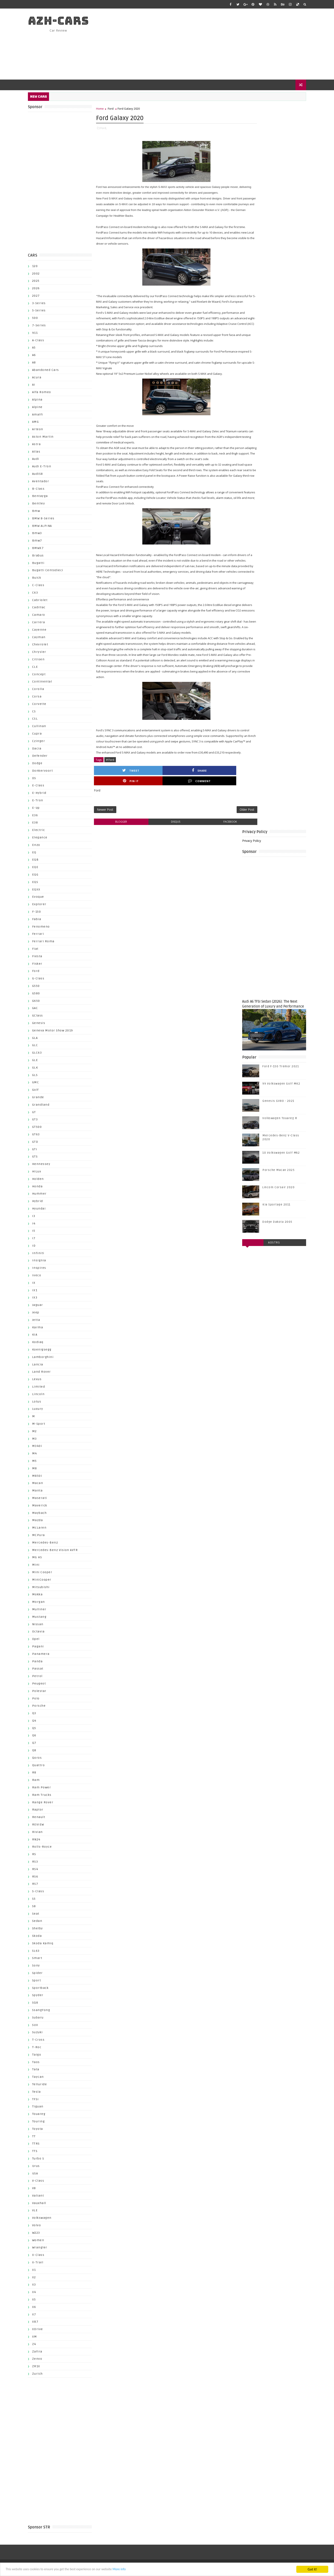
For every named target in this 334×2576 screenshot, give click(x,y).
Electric (44, 833)
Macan (43, 1486)
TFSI (41, 2102)
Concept (45, 677)
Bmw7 (43, 543)
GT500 (43, 1129)
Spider (43, 1976)
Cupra (43, 736)
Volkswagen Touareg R (273, 396)
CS (40, 714)
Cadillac (45, 610)
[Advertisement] (222, 45)
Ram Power (47, 1790)
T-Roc (43, 2050)
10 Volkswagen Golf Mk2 (275, 430)
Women (44, 2243)
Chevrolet (46, 647)
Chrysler (45, 654)
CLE (41, 669)
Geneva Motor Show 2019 (58, 1033)
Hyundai (45, 1211)
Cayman (45, 640)
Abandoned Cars (51, 373)
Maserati (45, 1501)
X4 (40, 2295)
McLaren (45, 1530)
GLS (41, 1078)
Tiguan (43, 2109)
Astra (42, 447)
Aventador (46, 484)
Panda (43, 1664)
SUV (41, 2028)
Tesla (42, 2094)
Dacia (43, 751)
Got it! (311, 2569)
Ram (42, 1783)
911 (41, 335)
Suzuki (43, 2035)
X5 (40, 2302)
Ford (42, 974)
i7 (40, 1241)
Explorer (45, 907)
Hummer (45, 1196)
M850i (43, 1478)
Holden (44, 1181)
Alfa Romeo (47, 395)
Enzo (42, 847)
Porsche (45, 1709)
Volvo (42, 2228)
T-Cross (44, 2042)
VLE (41, 2213)
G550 (42, 988)
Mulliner (45, 1612)
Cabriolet (46, 603)
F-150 (42, 914)
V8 (40, 2191)
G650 (42, 1003)
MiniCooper (47, 1582)
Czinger (44, 744)
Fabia (42, 922)
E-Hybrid (45, 796)
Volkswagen (48, 2221)
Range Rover (48, 1805)
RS (40, 1857)
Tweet (119, 817)
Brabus (44, 558)
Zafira (43, 2354)
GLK (41, 1070)
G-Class (44, 981)
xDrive (43, 2332)
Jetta (42, 1322)
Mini (42, 1567)
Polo (42, 1701)
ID (40, 1248)
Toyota (43, 2131)
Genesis (44, 1026)
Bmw (42, 513)
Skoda (43, 1938)
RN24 (42, 1842)
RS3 (41, 1864)
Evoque (44, 900)
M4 (40, 1456)
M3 (40, 1441)
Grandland (47, 1107)
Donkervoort (48, 773)
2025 (42, 284)
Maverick (45, 1508)
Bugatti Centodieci (53, 573)
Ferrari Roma (49, 944)
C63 (41, 595)
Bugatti (44, 566)
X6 (40, 2310)
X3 (40, 2287)
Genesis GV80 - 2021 (272, 378)
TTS (41, 2154)
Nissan (43, 1627)
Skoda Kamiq (48, 1946)
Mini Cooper (48, 1575)
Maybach (45, 1515)
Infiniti (44, 1256)
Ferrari (44, 937)
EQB (41, 862)
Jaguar (43, 1308)
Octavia (44, 1634)
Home (106, 111)
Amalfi (43, 417)
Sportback (46, 1990)
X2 (40, 2280)
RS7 (41, 1887)
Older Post (222, 847)
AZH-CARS (64, 21)
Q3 (40, 1716)
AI (39, 387)
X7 (40, 2317)
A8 (40, 365)
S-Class (44, 1894)
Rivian (43, 1835)
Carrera (44, 625)
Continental (48, 684)
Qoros (43, 1760)
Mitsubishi (47, 1590)
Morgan (44, 1604)
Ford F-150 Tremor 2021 (274, 344)
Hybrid (43, 1204)
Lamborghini (49, 1360)
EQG (41, 877)
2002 (42, 276)
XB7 (41, 2324)
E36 (41, 818)
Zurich (43, 2376)
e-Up (42, 810)
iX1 (40, 1293)
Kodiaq (43, 1345)
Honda (43, 1189)
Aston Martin (49, 439)
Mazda (43, 1523)
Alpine (43, 410)
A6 (40, 358)
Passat (43, 1671)
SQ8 (41, 2005)
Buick (42, 580)
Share (152, 817)
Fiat (41, 951)
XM (40, 2339)
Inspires (45, 1271)
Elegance (45, 840)
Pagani (44, 1649)
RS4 (41, 1872)
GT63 (42, 1137)
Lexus (43, 1382)
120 (41, 269)
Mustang (45, 1619)
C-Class (44, 588)
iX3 (40, 1300)
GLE (41, 1063)
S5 (40, 1901)
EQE (41, 870)
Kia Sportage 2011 (270, 482)
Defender (46, 759)
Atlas (42, 454)
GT (40, 1115)
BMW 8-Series (49, 521)
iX (40, 1285)
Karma (43, 1330)
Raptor (43, 1812)
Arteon (43, 432)
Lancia (43, 1367)
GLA (41, 1041)
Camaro (44, 617)
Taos (42, 2065)
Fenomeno (47, 929)
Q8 (40, 1753)
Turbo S (44, 2161)
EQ (40, 855)
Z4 (40, 2347)
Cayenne (45, 632)
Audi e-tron (47, 469)
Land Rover (47, 1375)
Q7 (40, 1746)
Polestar (45, 1694)
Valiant (44, 2198)
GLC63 (43, 1055)
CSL (41, 721)
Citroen (44, 662)
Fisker (43, 966)
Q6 (40, 1738)
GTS (41, 1159)
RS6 (41, 1879)
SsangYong (47, 2013)
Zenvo (43, 2362)
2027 (42, 298)
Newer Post (111, 847)
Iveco (42, 1278)
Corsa (43, 699)
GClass (43, 1018)
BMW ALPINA (48, 528)
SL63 (42, 1953)
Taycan (44, 2079)
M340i (43, 1449)
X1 (40, 2272)
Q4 (40, 1723)
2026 (42, 291)
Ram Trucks (48, 1797)
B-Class (44, 491)
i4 (40, 1226)
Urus (42, 2169)
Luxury (43, 1412)
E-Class (44, 788)
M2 (40, 1434)
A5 (40, 350)
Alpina (43, 402)
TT (40, 2139)
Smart (43, 1961)
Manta (43, 1493)
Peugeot (45, 1686)
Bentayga (46, 499)
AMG (41, 425)
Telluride (45, 2087)
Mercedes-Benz (51, 1545)
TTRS (42, 2146)
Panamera (47, 1656)
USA (41, 2176)
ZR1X (42, 2369)
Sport (42, 1983)
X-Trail (43, 2265)
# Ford (116, 807)
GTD (41, 1144)
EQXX (42, 892)
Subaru (44, 2020)
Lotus (42, 1404)
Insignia (45, 1263)
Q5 (40, 1731)
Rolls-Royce (48, 1849)
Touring (44, 2124)
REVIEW (44, 1827)
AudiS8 (43, 476)
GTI (40, 1152)
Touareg (45, 2117)
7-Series (45, 328)
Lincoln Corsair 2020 (272, 465)
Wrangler (45, 2250)
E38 (41, 825)
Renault (44, 1820)
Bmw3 (43, 536)
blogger (122, 860)
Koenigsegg (48, 1352)
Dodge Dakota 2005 (271, 499)
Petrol (43, 1679)
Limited (44, 1389)
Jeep (41, 1315)
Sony (42, 1968)
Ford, (109, 130)
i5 (39, 1234)
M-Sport (44, 1426)
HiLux (42, 1174)
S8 (40, 1909)
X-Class (44, 2258)
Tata (41, 2072)
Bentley (44, 506)
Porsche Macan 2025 (272, 448)
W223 (42, 2235)
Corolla (44, 692)
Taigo (42, 2057)
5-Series (45, 313)
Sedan (43, 1924)
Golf (41, 1092)
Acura (43, 380)
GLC (41, 1048)
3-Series (45, 306)
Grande (44, 1100)
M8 (40, 1471)
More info (131, 2569)
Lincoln (44, 1397)
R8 (40, 1775)
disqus (166, 860)
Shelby (43, 1931)
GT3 (41, 1122)
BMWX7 (44, 551)
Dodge (43, 766)
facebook (210, 860)
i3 (39, 1219)
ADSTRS (268, 520)
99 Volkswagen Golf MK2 (275, 361)
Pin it (186, 817)
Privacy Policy (245, 118)
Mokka (43, 1597)
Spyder (43, 1998)
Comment (220, 817)
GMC (41, 1085)
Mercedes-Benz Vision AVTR (61, 1553)
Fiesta (43, 959)
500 (41, 321)
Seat (41, 1916)
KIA (40, 1337)
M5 (40, 1463)
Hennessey (47, 1167)
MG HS (43, 1560)
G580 (42, 996)
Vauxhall (45, 2206)
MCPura (44, 1538)
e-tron (43, 803)
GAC (41, 1011)
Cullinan (45, 729)
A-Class (44, 343)
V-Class (44, 2183)
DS (40, 781)
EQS (41, 885)
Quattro (44, 1768)
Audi (41, 462)
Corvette (45, 707)
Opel (42, 1642)
